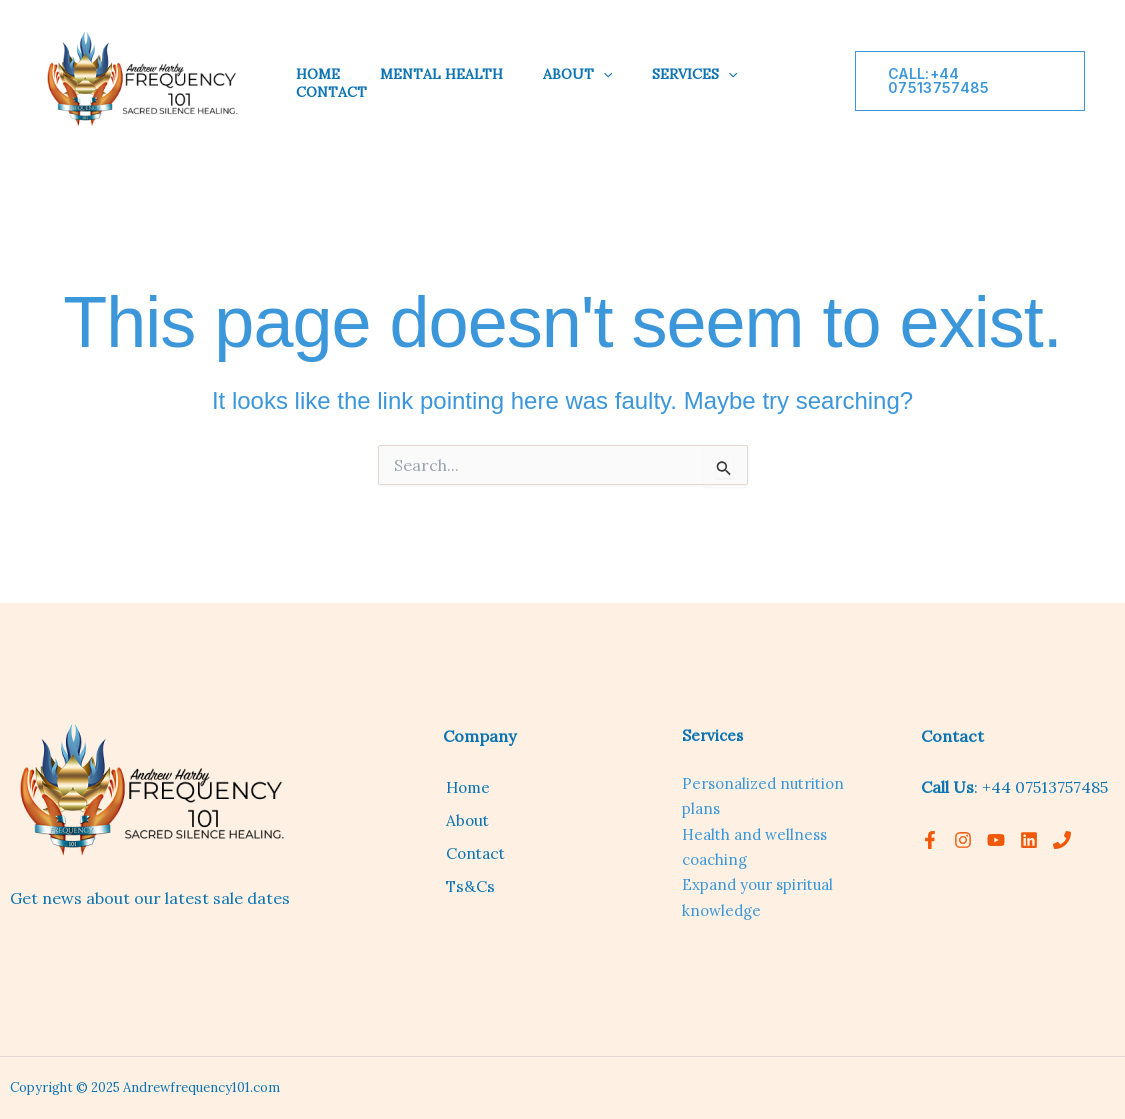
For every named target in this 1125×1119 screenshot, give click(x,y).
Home (318, 74)
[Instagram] (963, 840)
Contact (331, 92)
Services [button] (694, 74)
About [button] (577, 74)
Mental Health (441, 74)
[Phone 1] (1062, 840)
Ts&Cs (467, 884)
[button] (603, 74)
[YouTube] (996, 840)
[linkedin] (1029, 840)
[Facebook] (930, 840)
